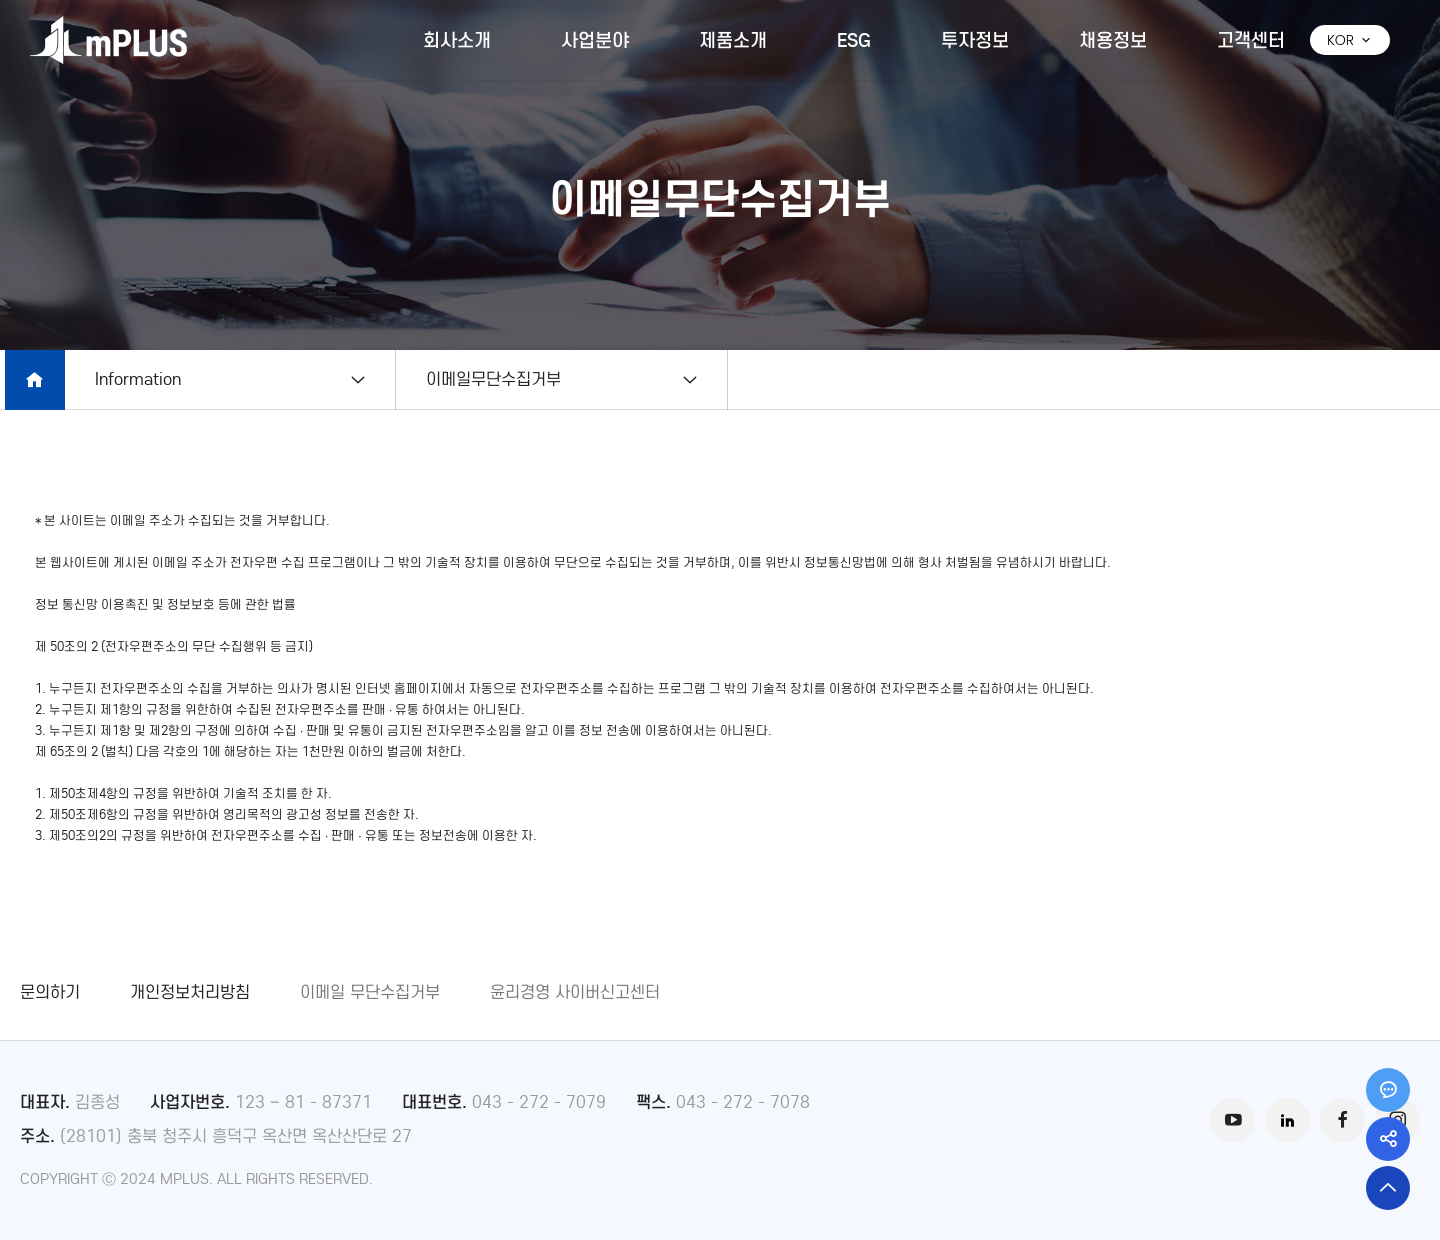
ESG (854, 40)
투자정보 (975, 40)
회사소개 (457, 40)
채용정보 (1113, 40)
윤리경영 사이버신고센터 (575, 992)
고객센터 (1251, 40)
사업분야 (595, 40)
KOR (1350, 40)
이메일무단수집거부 (502, 379)
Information (138, 379)
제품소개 (733, 40)
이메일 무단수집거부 (370, 992)
